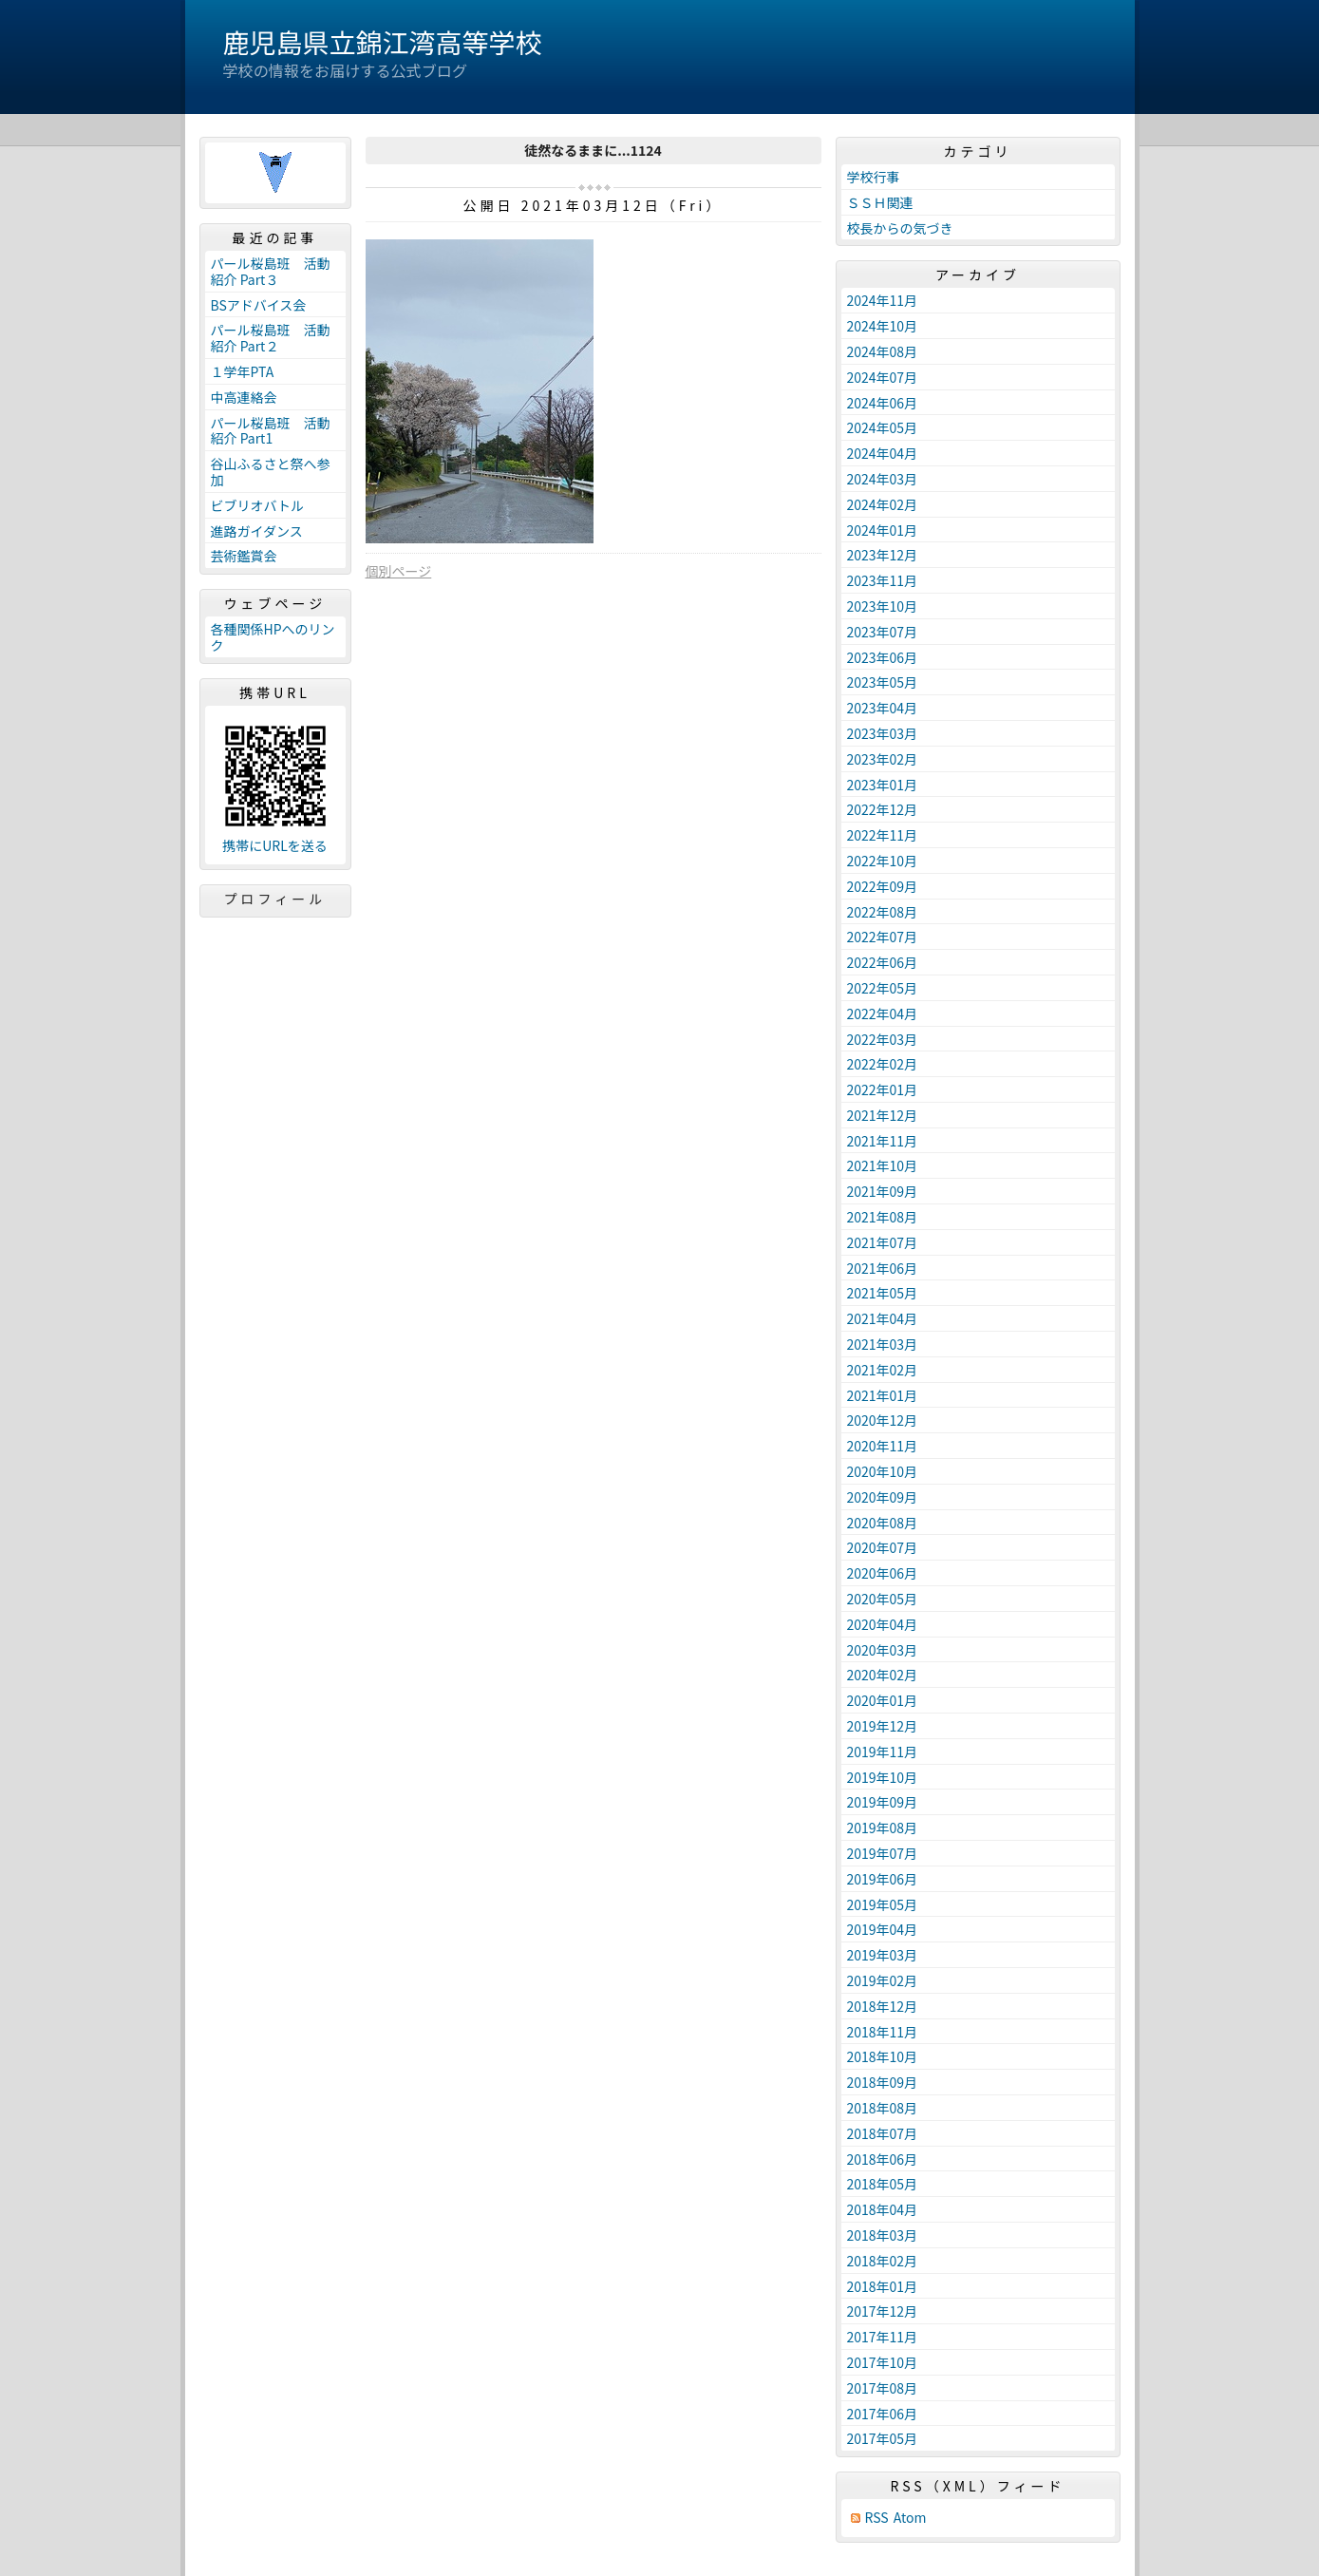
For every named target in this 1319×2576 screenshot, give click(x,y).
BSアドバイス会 (259, 304)
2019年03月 (882, 1954)
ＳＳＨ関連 (880, 202)
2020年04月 (882, 1624)
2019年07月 (882, 1853)
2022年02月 (882, 1063)
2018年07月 (882, 2133)
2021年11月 (882, 1140)
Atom (910, 2518)
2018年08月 (882, 2107)
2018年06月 (882, 2159)
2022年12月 (882, 809)
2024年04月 (882, 453)
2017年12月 (882, 2310)
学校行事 (873, 176)
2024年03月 (882, 478)
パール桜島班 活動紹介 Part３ (270, 271)
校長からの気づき (900, 227)
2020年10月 (882, 1471)
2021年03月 (882, 1344)
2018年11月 (882, 2031)
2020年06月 (882, 1572)
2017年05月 (882, 2438)
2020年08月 (882, 1522)
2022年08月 (882, 911)
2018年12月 (882, 2006)
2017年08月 (882, 2387)
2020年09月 (882, 1496)
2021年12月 (882, 1115)
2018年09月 (882, 2082)
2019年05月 (882, 1904)
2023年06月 (882, 657)
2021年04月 (882, 1318)
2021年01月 (882, 1395)
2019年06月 (882, 1878)
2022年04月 (882, 1013)
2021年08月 (882, 1216)
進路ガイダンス (257, 530)
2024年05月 (882, 427)
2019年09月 (882, 1801)
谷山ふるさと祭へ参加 (270, 471)
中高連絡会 (244, 397)
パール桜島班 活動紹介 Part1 (270, 430)
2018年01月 (882, 2286)
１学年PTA (242, 371)
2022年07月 (882, 936)
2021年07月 (882, 1242)
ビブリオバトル (257, 505)
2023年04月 (882, 707)
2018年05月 (882, 2183)
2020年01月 (882, 1700)
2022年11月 (882, 834)
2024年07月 (882, 377)
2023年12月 (882, 554)
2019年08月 (882, 1827)
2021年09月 (882, 1191)
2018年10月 (882, 2056)
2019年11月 (882, 1751)
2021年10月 (882, 1165)
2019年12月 (882, 1725)
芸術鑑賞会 (244, 555)
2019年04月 (882, 1929)
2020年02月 (882, 1674)
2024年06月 (882, 402)
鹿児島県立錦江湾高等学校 (382, 42)
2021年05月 (882, 1292)
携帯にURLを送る (275, 846)
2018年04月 (882, 2209)
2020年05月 (882, 1598)
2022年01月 (882, 1089)
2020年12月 (882, 1420)
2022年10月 (882, 860)
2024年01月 (882, 530)
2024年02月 (882, 504)
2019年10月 (882, 1777)
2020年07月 (882, 1547)
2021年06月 (882, 1268)
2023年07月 (882, 631)
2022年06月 (882, 962)
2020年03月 (882, 1649)
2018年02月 (882, 2260)
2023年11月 (882, 580)
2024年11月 (882, 300)
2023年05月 (882, 681)
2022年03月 (882, 1039)
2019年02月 (882, 1980)
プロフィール (275, 898)
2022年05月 (882, 987)
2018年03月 (882, 2235)
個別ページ (399, 570)
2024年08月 (882, 351)
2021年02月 (882, 1369)
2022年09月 (882, 886)
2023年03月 (882, 733)
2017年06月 (882, 2413)
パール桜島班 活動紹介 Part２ (270, 337)
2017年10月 (882, 2362)
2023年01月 (882, 784)
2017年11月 (882, 2336)
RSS (877, 2518)
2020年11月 (882, 1445)
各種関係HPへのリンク (273, 636)
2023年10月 (882, 606)
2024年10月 (882, 325)
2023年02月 (882, 758)
